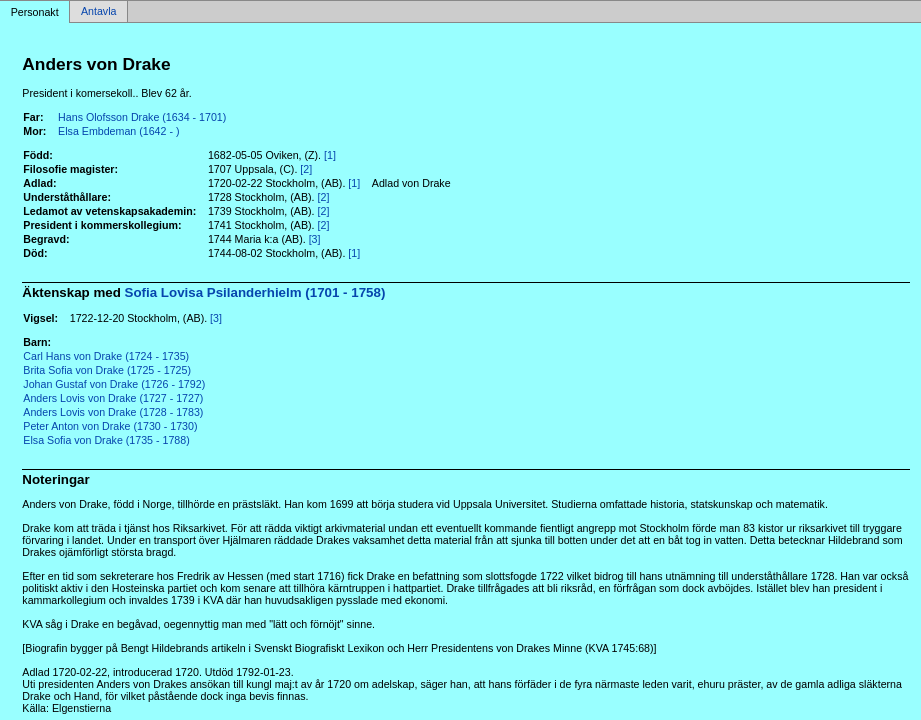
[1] (330, 155)
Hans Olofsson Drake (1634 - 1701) (142, 117)
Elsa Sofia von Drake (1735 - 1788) (106, 440)
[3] (315, 239)
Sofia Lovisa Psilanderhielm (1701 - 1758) (255, 292)
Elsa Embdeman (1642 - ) (118, 131)
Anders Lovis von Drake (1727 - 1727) (113, 398)
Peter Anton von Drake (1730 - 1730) (110, 426)
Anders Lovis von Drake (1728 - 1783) (113, 412)
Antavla (99, 12)
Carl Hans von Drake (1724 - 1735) (106, 356)
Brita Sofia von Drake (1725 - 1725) (107, 370)
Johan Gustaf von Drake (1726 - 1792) (114, 384)
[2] (306, 169)
